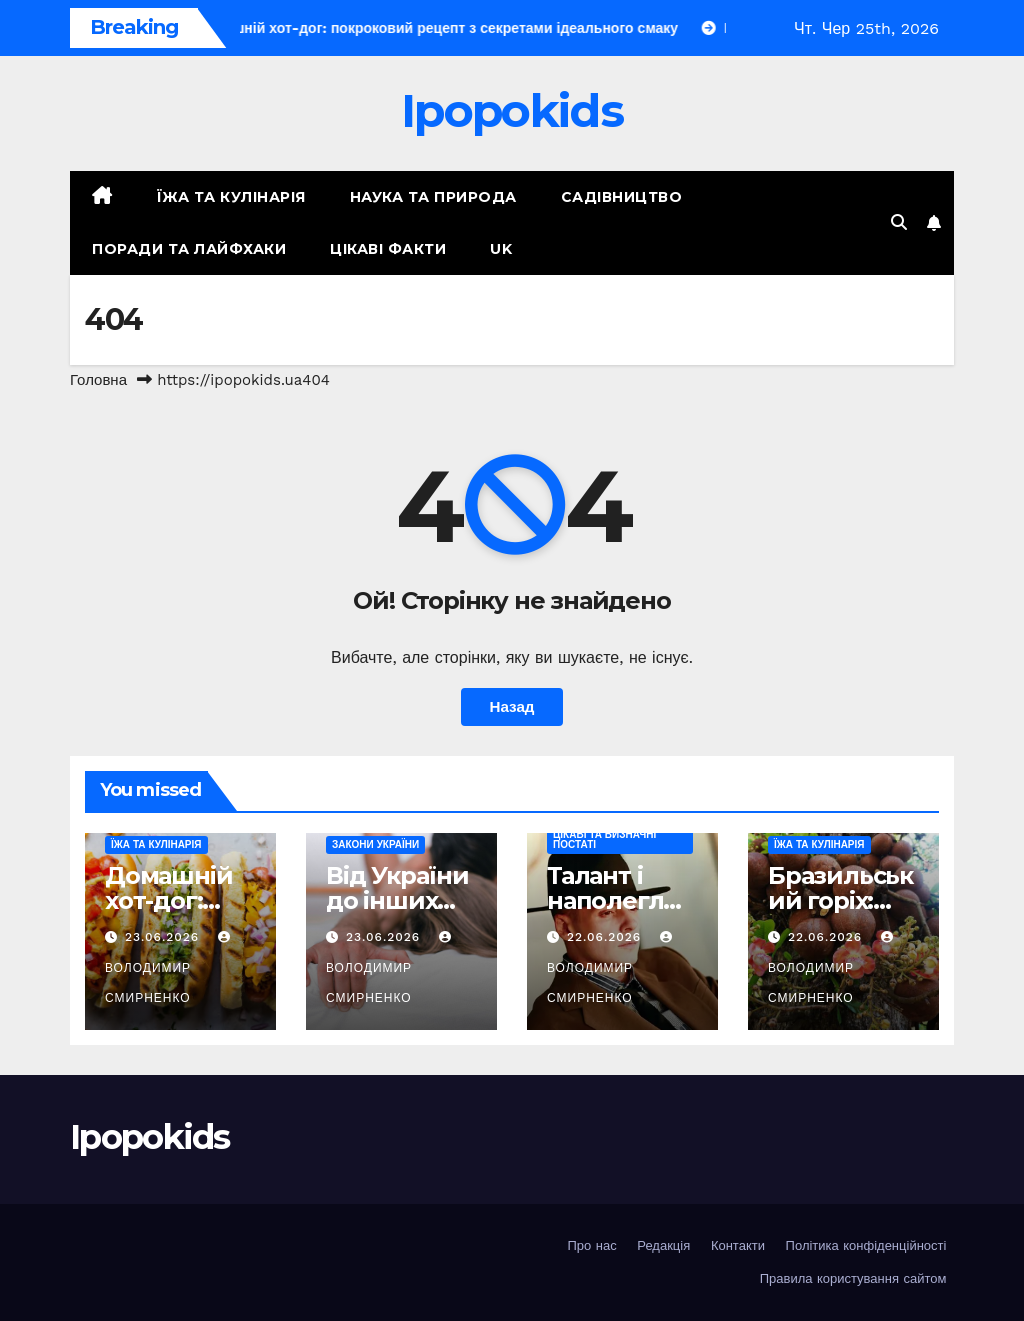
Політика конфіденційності (866, 1245)
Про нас (591, 1245)
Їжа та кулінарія (231, 197)
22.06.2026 (606, 937)
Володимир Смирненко (170, 968)
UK (501, 249)
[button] (899, 222)
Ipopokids (512, 110)
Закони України (375, 844)
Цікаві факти (388, 249)
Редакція (663, 1245)
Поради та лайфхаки (189, 249)
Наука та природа (433, 197)
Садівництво (622, 197)
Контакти (738, 1245)
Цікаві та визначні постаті (604, 839)
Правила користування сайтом (853, 1278)
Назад (511, 707)
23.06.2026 (164, 937)
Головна (98, 380)
